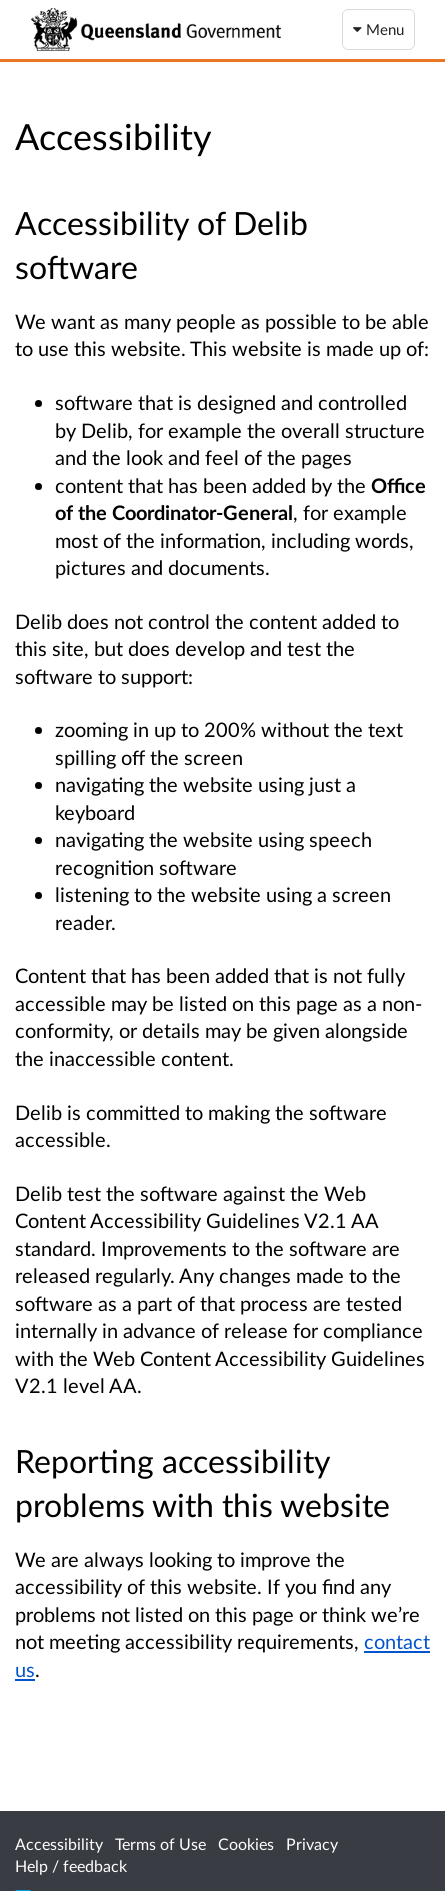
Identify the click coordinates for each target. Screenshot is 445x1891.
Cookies (246, 1843)
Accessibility (59, 1843)
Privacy (312, 1843)
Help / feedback (71, 1865)
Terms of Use (160, 1843)
